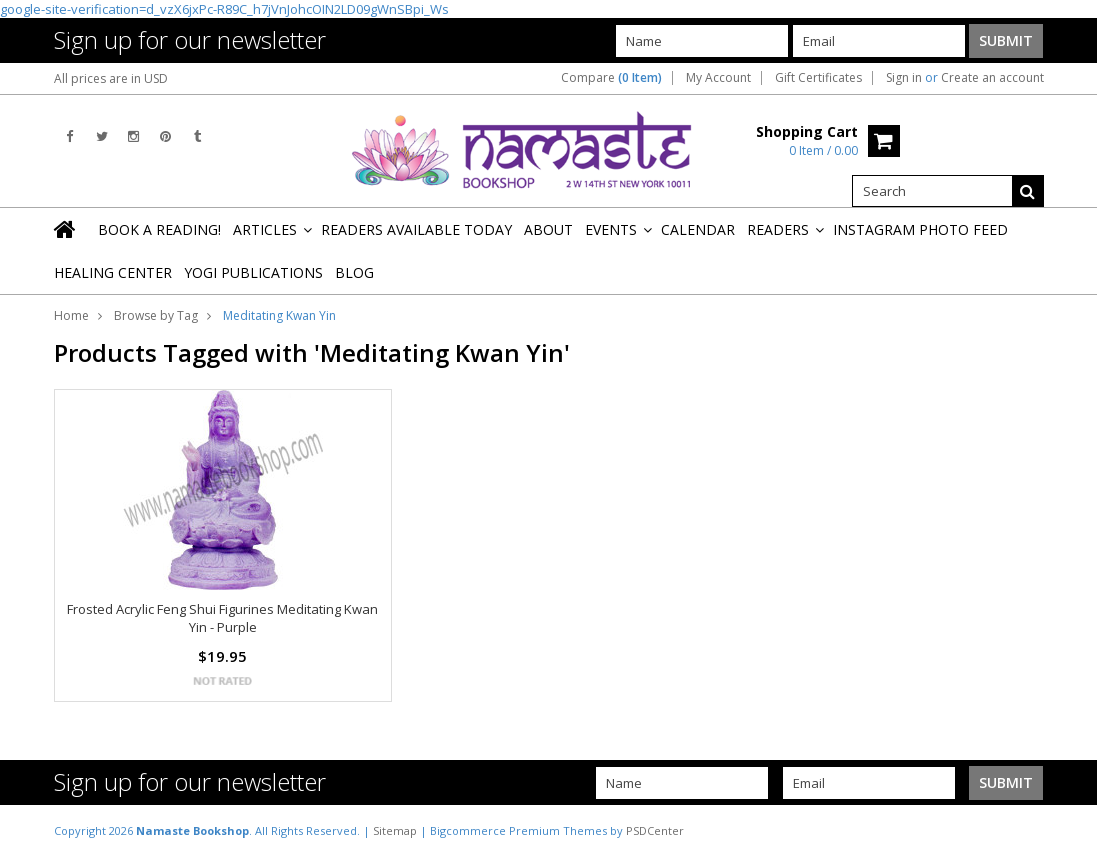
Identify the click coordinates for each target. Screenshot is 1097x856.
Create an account (992, 78)
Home (71, 315)
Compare (611, 78)
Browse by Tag (156, 315)
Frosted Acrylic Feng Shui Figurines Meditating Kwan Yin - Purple (222, 618)
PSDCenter (655, 830)
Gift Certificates (818, 78)
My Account (718, 78)
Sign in (904, 78)
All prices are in (111, 78)
